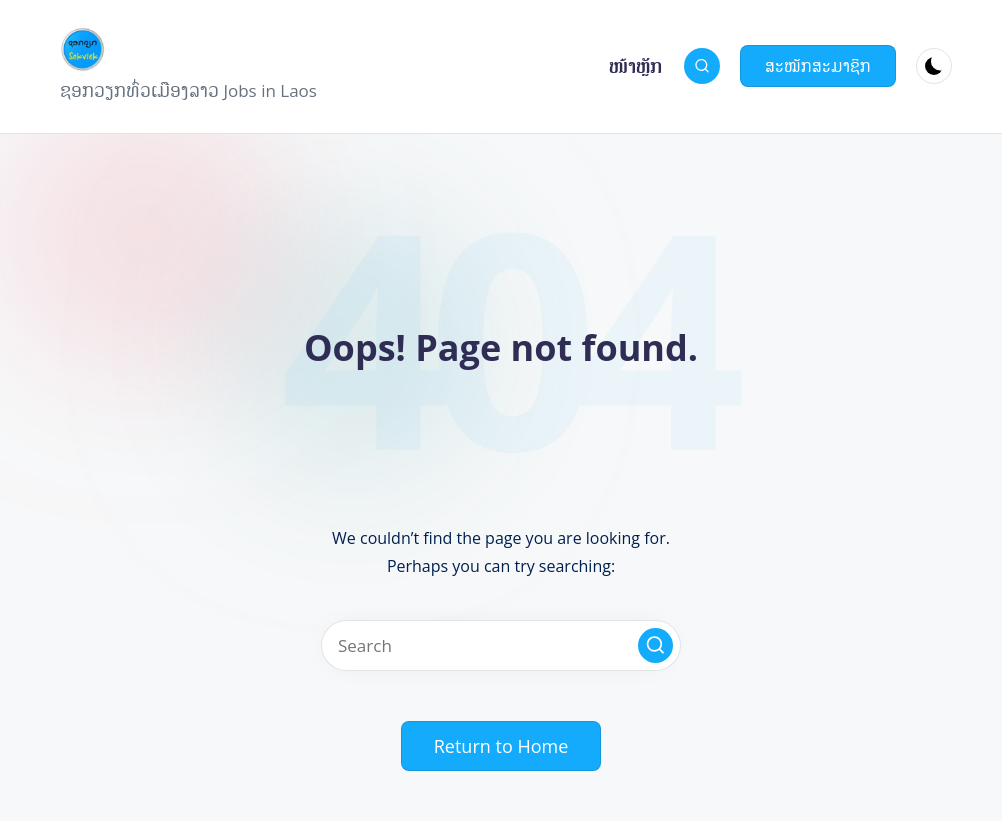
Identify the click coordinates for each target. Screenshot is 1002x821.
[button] (818, 66)
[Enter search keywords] (501, 645)
